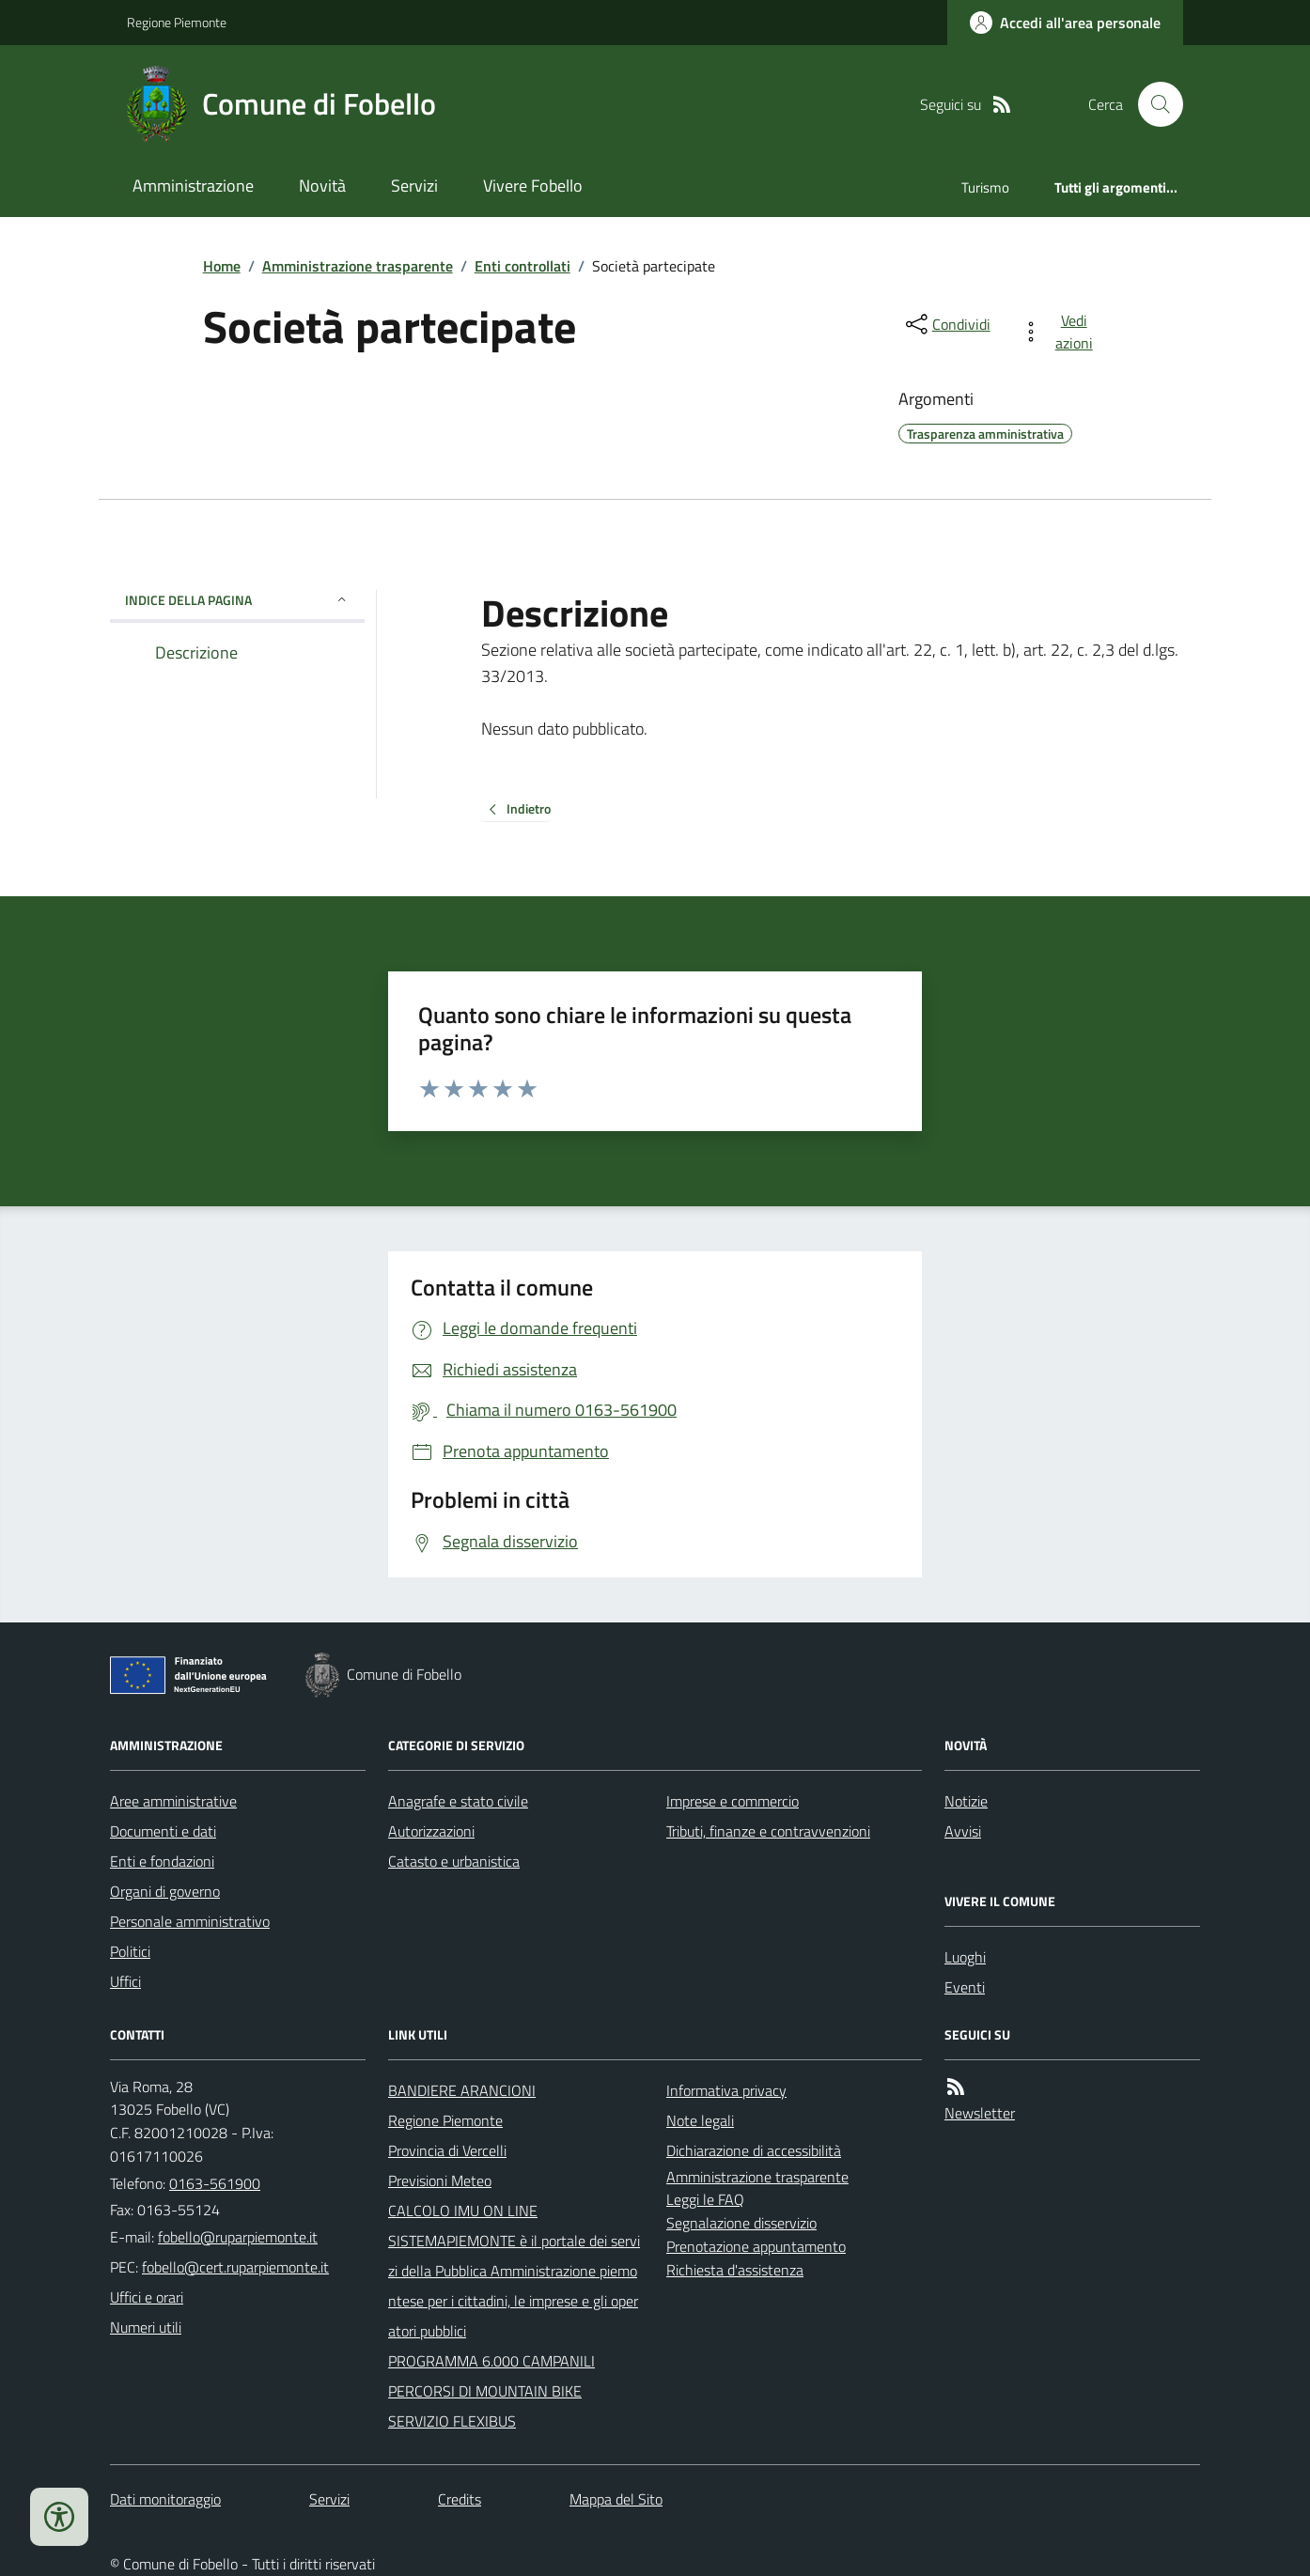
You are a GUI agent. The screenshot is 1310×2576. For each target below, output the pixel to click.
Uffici (125, 1981)
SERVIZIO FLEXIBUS (452, 2421)
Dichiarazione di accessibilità (753, 2150)
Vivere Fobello (533, 185)
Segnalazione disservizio (741, 2222)
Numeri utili (145, 2327)
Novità (322, 185)
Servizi (414, 185)
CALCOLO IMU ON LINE (463, 2210)
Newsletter (979, 2113)
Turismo (985, 187)
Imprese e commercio (732, 1801)
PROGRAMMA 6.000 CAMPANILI (491, 2361)
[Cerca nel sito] (1153, 104)
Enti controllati (522, 266)
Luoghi (965, 1957)
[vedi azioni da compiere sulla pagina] (1060, 331)
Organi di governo (165, 1891)
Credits (459, 2499)
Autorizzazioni (431, 1831)
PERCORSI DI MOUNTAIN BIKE (485, 2391)
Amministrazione (193, 185)
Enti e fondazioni (162, 1861)
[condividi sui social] (946, 324)
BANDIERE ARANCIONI (462, 2090)
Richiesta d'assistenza (734, 2269)
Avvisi (962, 1831)
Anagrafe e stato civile (458, 1801)
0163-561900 (214, 2183)
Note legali (700, 2120)
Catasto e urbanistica (454, 1861)
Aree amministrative (173, 1801)
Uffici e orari (146, 2297)
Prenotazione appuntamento (756, 2246)
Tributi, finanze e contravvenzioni (768, 1831)
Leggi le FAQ (705, 2199)
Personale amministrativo (190, 1921)
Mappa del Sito (616, 2499)
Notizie (966, 1801)
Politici (130, 1951)
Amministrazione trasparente (357, 266)
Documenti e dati (163, 1831)
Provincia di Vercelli (447, 2150)
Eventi (964, 1987)
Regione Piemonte (176, 22)
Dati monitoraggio (165, 2499)
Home (222, 266)
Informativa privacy (726, 2090)
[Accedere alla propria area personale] (1065, 22)
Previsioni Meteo (439, 2180)
